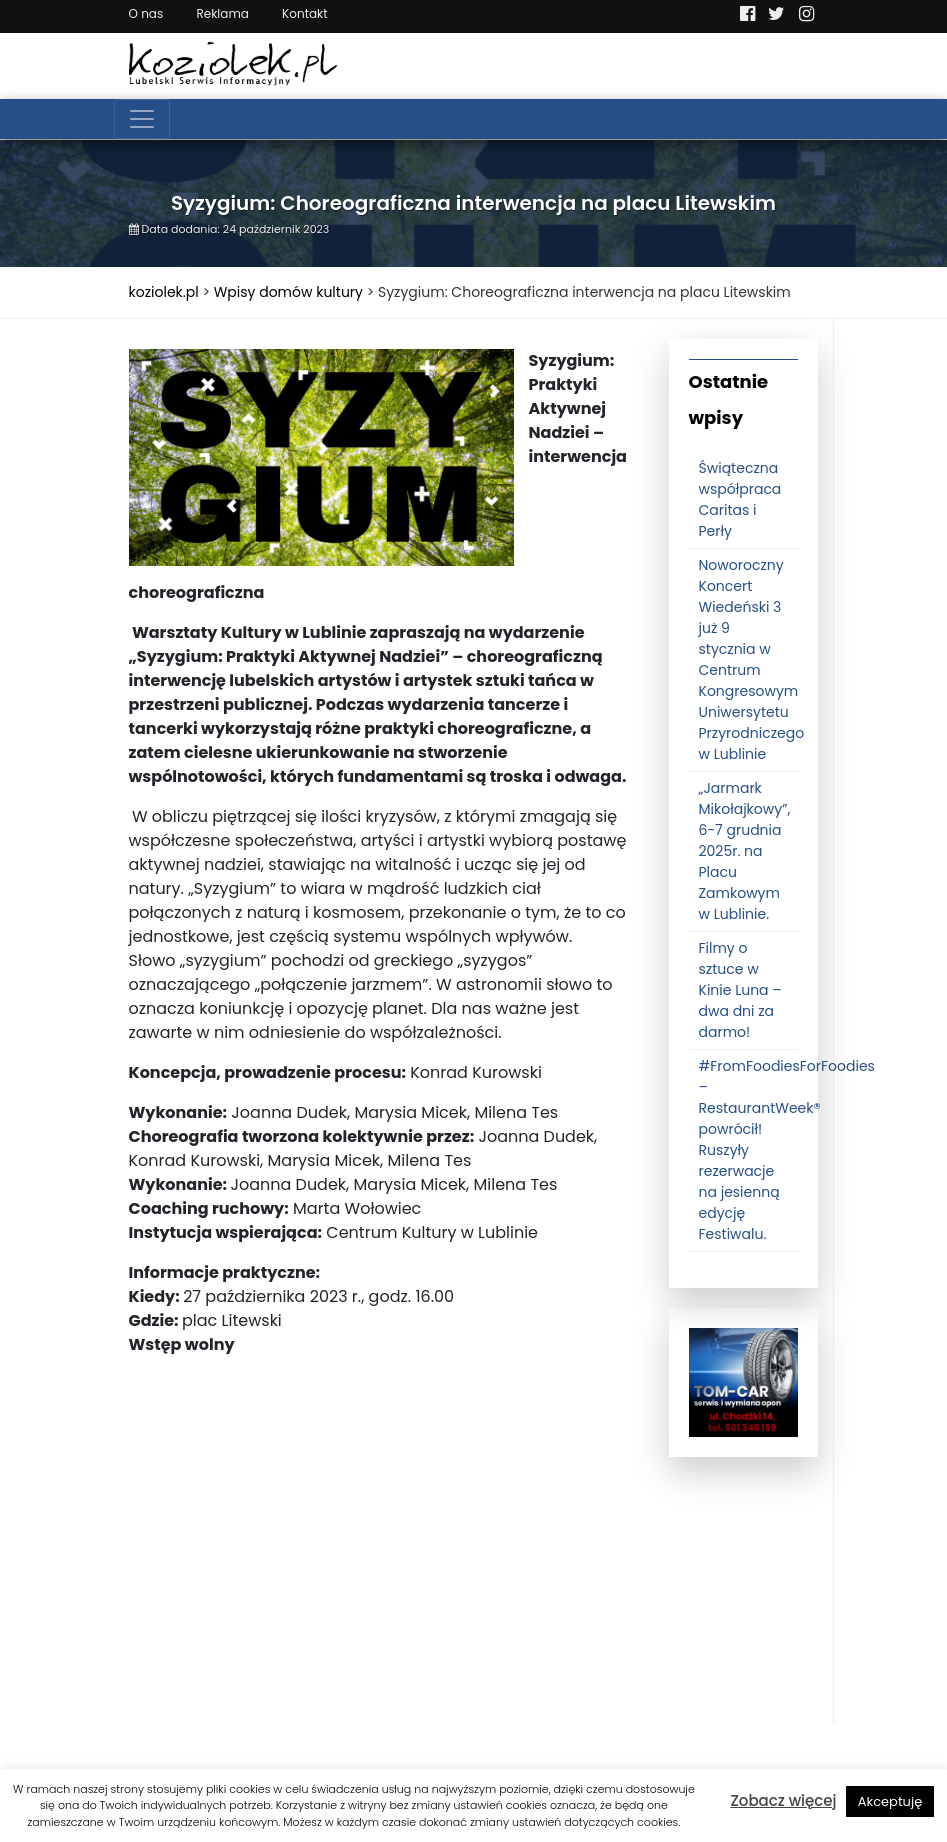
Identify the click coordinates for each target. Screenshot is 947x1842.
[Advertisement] (384, 1583)
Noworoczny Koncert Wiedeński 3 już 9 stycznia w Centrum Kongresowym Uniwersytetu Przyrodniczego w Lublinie (752, 659)
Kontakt (305, 13)
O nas (146, 13)
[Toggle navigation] (142, 119)
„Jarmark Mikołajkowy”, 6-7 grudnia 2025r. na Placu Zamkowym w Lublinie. (745, 851)
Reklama (222, 13)
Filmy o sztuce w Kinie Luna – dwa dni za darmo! (740, 990)
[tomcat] (743, 1382)
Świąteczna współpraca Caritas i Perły (740, 499)
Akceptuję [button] (890, 1801)
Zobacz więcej (784, 1800)
